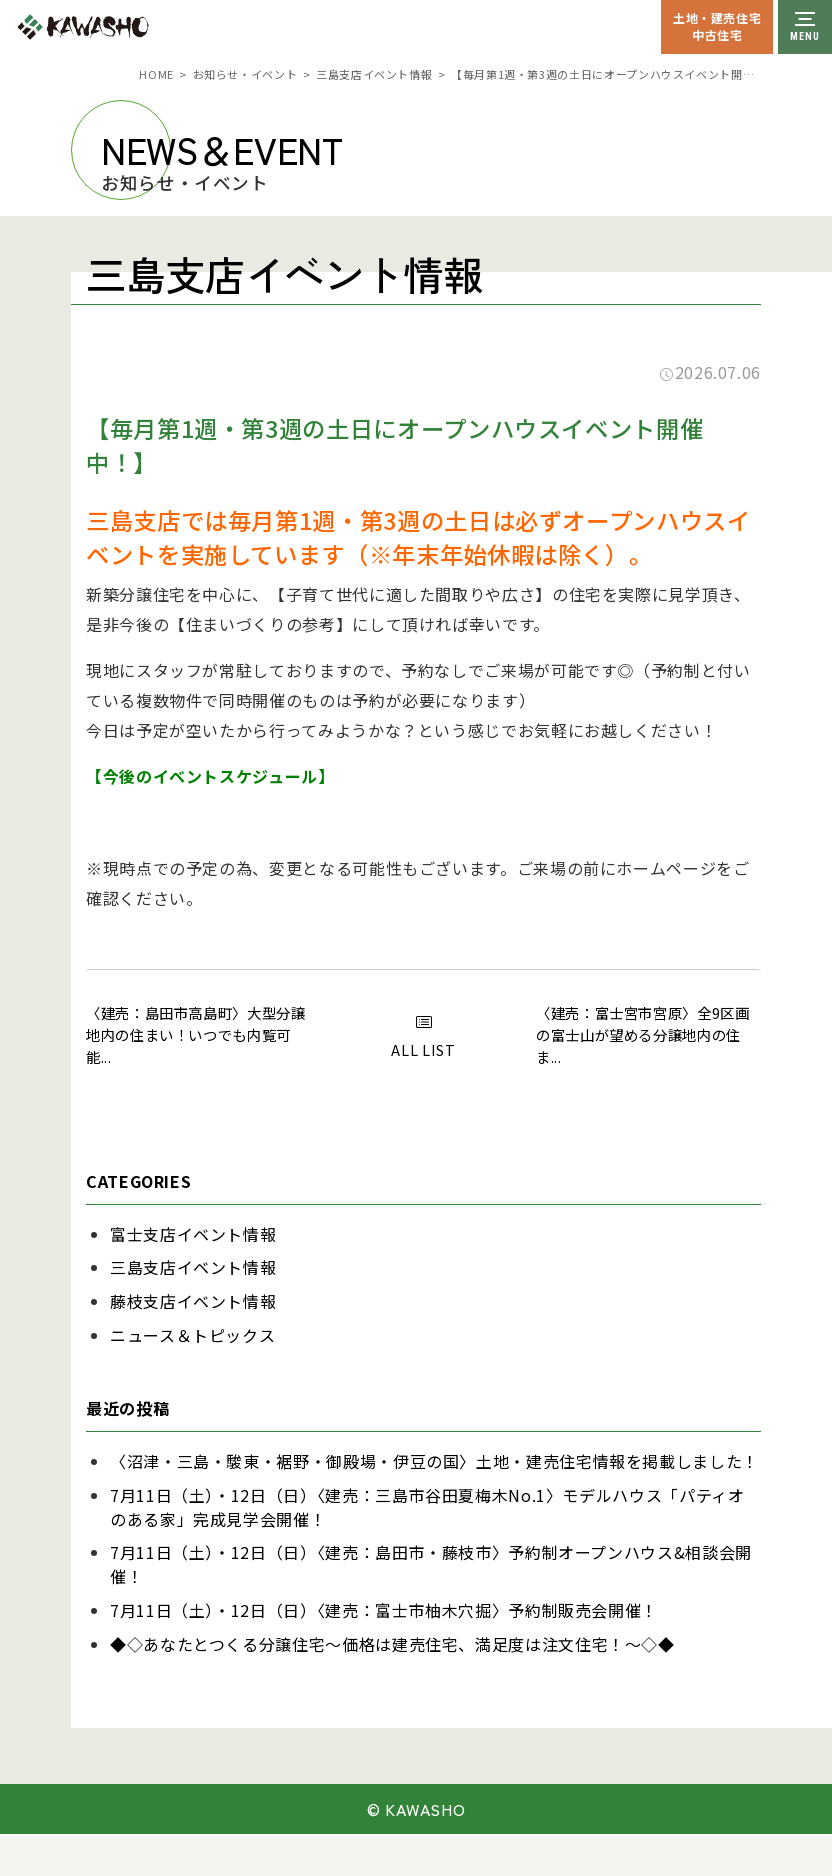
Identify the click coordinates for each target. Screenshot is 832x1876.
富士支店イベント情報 (193, 1234)
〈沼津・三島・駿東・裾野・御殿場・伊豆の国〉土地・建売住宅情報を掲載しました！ (434, 1461)
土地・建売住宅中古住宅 (717, 26)
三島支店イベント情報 (374, 74)
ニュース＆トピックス (192, 1335)
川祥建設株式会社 (127, 27)
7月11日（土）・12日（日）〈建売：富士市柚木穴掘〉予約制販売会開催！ (384, 1610)
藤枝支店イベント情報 (193, 1301)
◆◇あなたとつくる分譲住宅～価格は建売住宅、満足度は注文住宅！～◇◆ (392, 1644)
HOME (156, 74)
